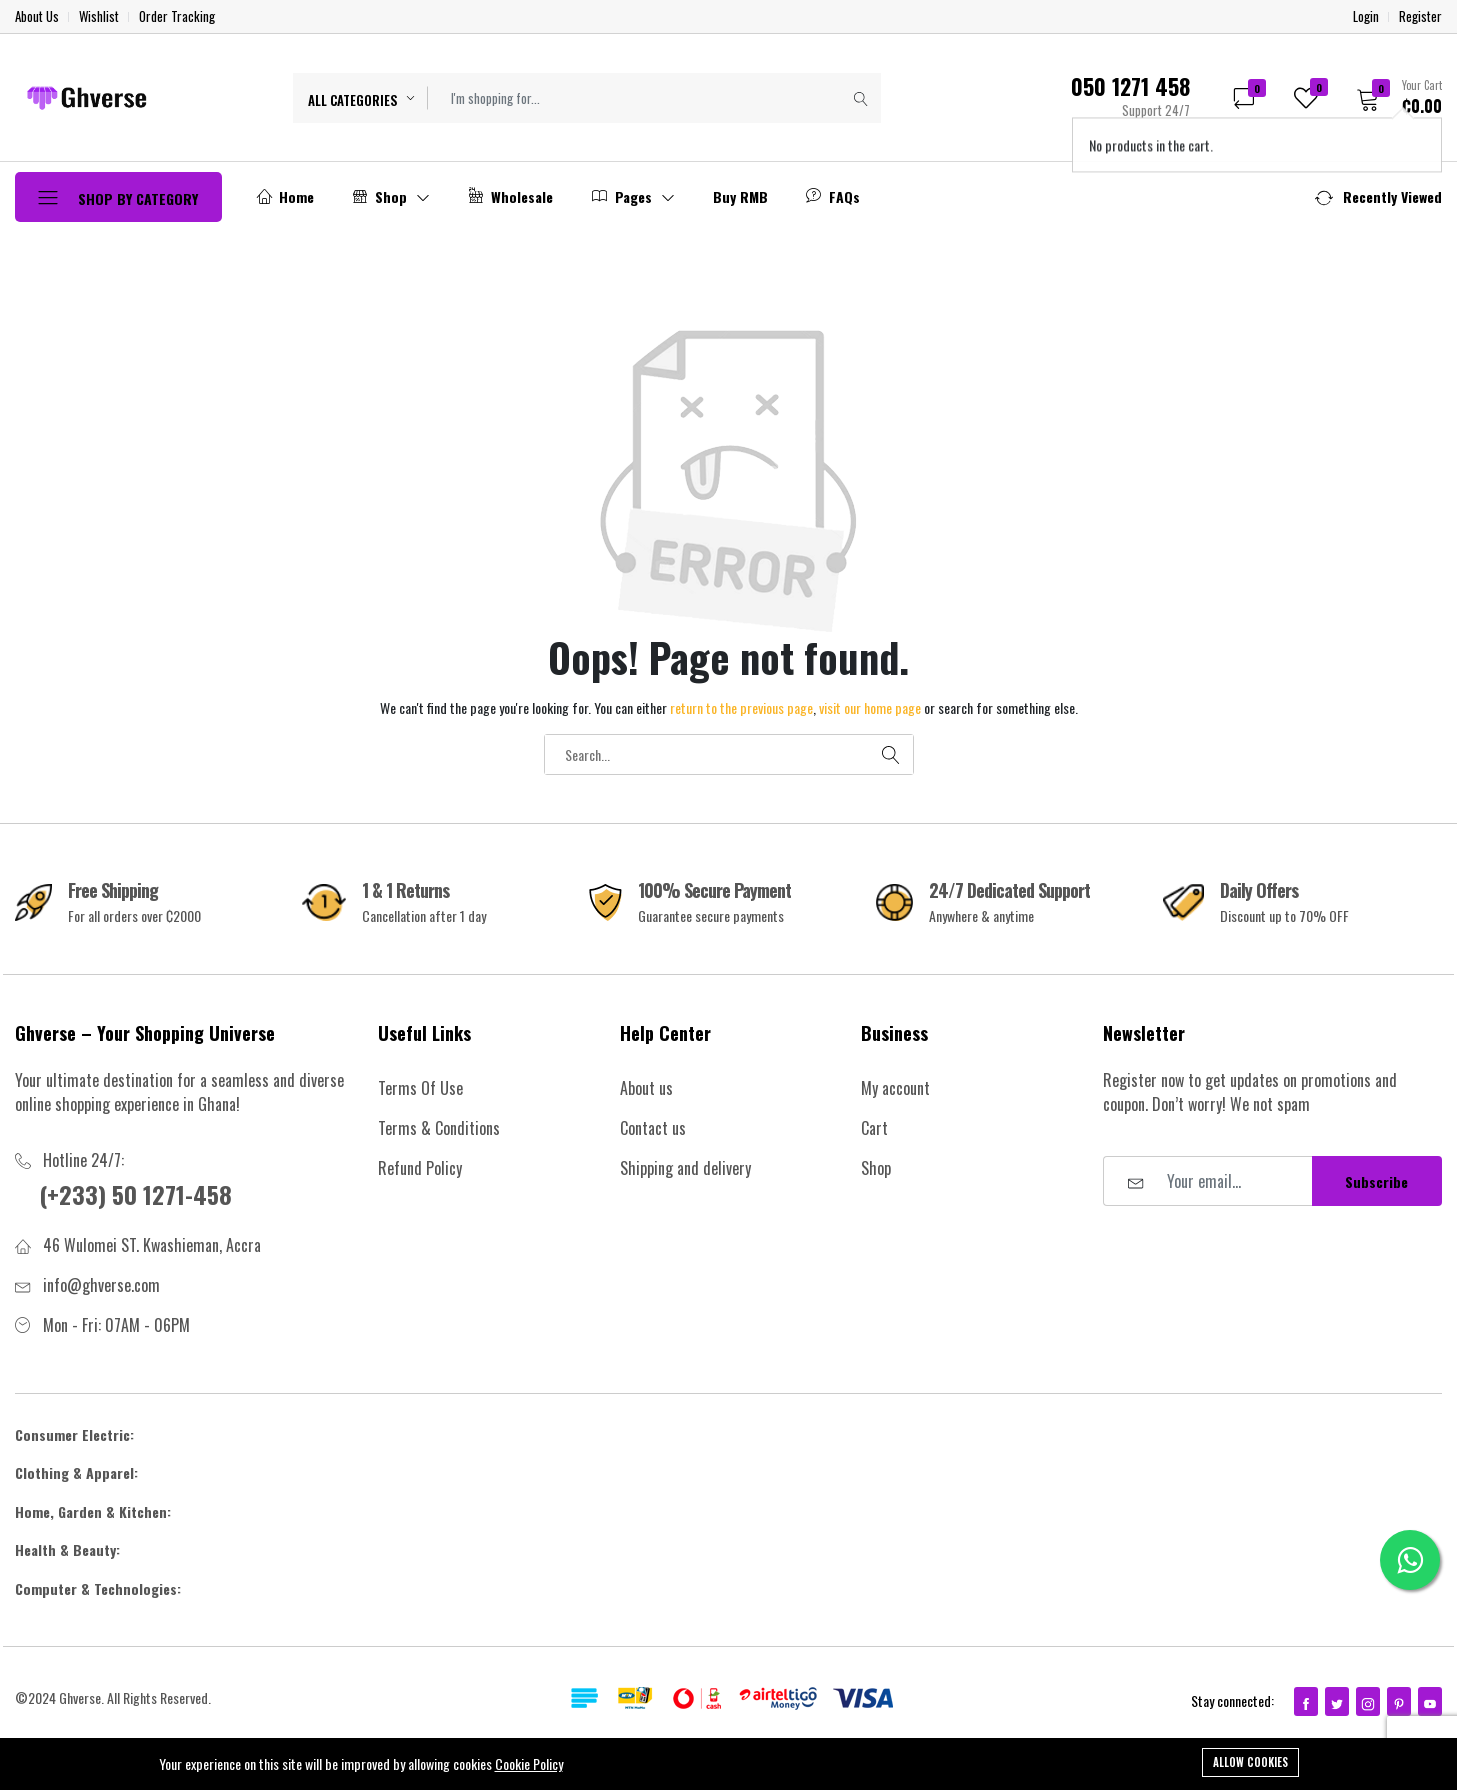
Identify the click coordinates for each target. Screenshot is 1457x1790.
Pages (633, 196)
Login (1366, 16)
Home (285, 196)
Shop (391, 196)
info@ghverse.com (101, 1285)
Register (1420, 16)
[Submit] (861, 98)
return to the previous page (741, 707)
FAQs (833, 196)
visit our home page (870, 707)
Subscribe (1376, 1181)
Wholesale (510, 196)
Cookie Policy (529, 1763)
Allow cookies (1250, 1762)
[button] (1392, 97)
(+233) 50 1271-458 (135, 1194)
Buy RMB (740, 196)
